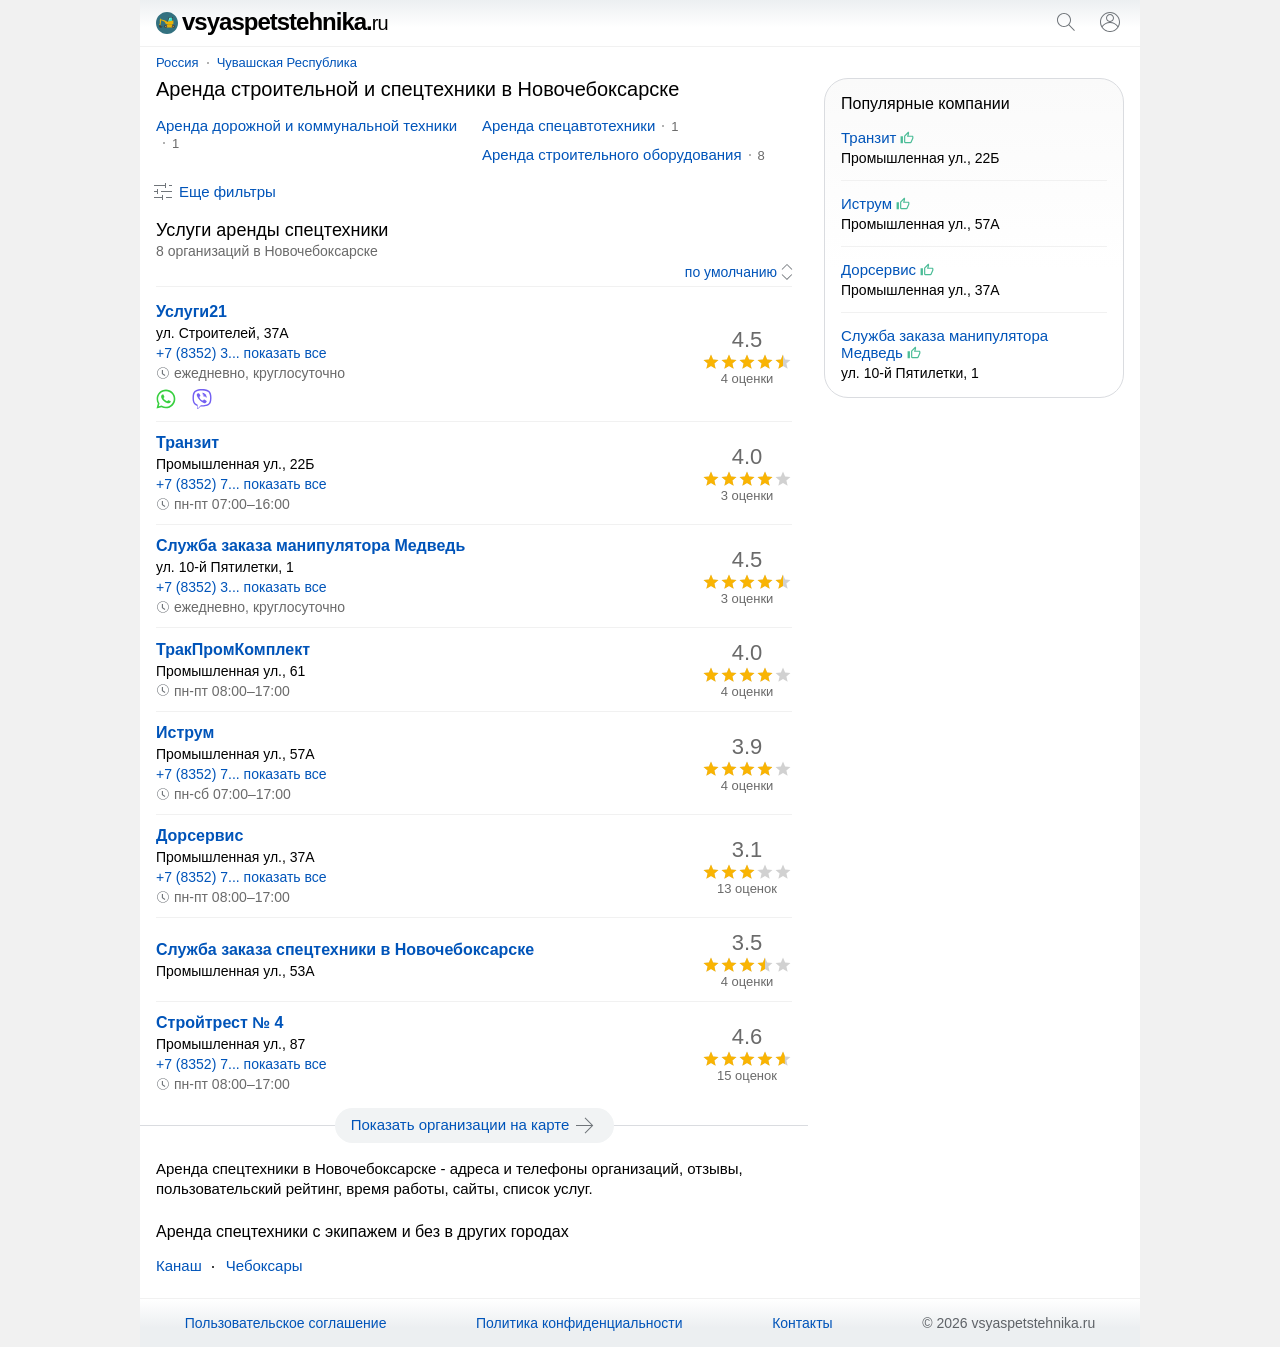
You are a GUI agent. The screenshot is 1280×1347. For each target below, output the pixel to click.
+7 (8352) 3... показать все (241, 353)
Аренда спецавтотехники (568, 125)
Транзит (187, 442)
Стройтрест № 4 (219, 1022)
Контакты (802, 1323)
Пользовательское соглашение (286, 1323)
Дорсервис (199, 835)
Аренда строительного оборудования (612, 154)
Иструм (185, 732)
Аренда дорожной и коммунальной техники (306, 125)
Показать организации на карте (474, 1125)
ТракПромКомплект (233, 649)
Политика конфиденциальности (579, 1323)
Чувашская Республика (287, 62)
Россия (177, 62)
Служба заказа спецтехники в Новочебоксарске (345, 949)
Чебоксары (264, 1265)
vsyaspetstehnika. (272, 21)
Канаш (179, 1265)
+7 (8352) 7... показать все (241, 484)
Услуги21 (191, 311)
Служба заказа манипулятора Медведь (310, 545)
